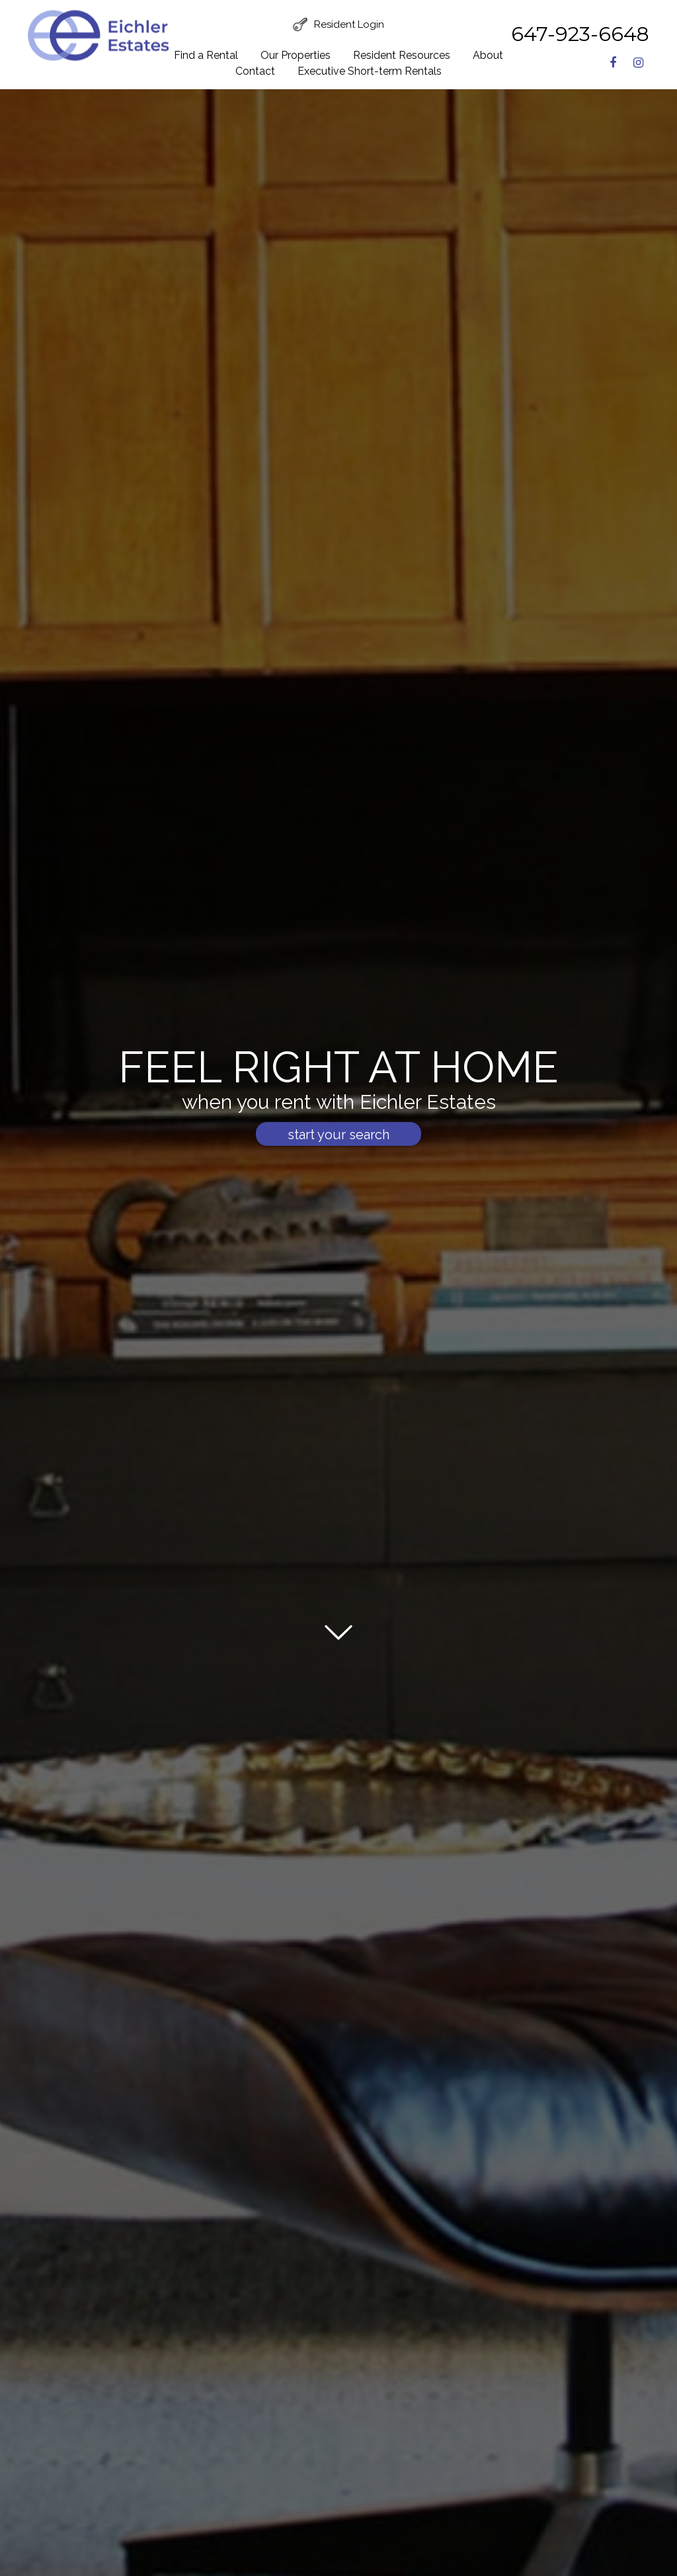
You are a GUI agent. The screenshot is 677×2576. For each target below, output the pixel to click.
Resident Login (349, 24)
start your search (338, 1135)
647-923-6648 (580, 34)
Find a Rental (206, 55)
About (488, 55)
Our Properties (295, 55)
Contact (255, 71)
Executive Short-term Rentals (370, 71)
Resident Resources (401, 55)
